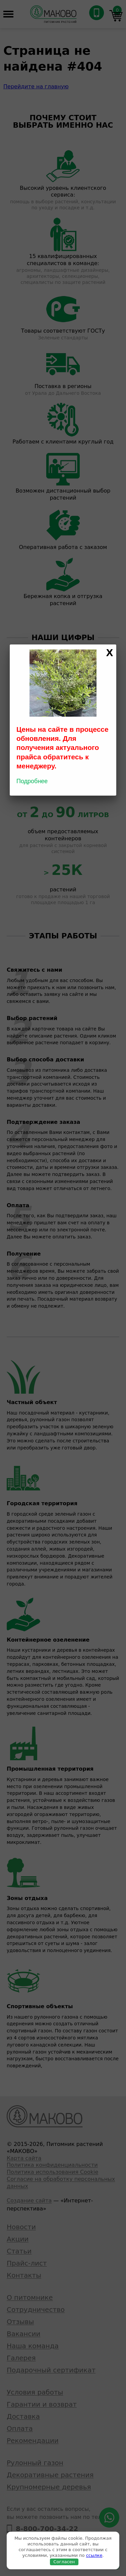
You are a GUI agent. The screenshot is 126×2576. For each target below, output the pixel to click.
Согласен (64, 2561)
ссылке (94, 2555)
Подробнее (32, 781)
